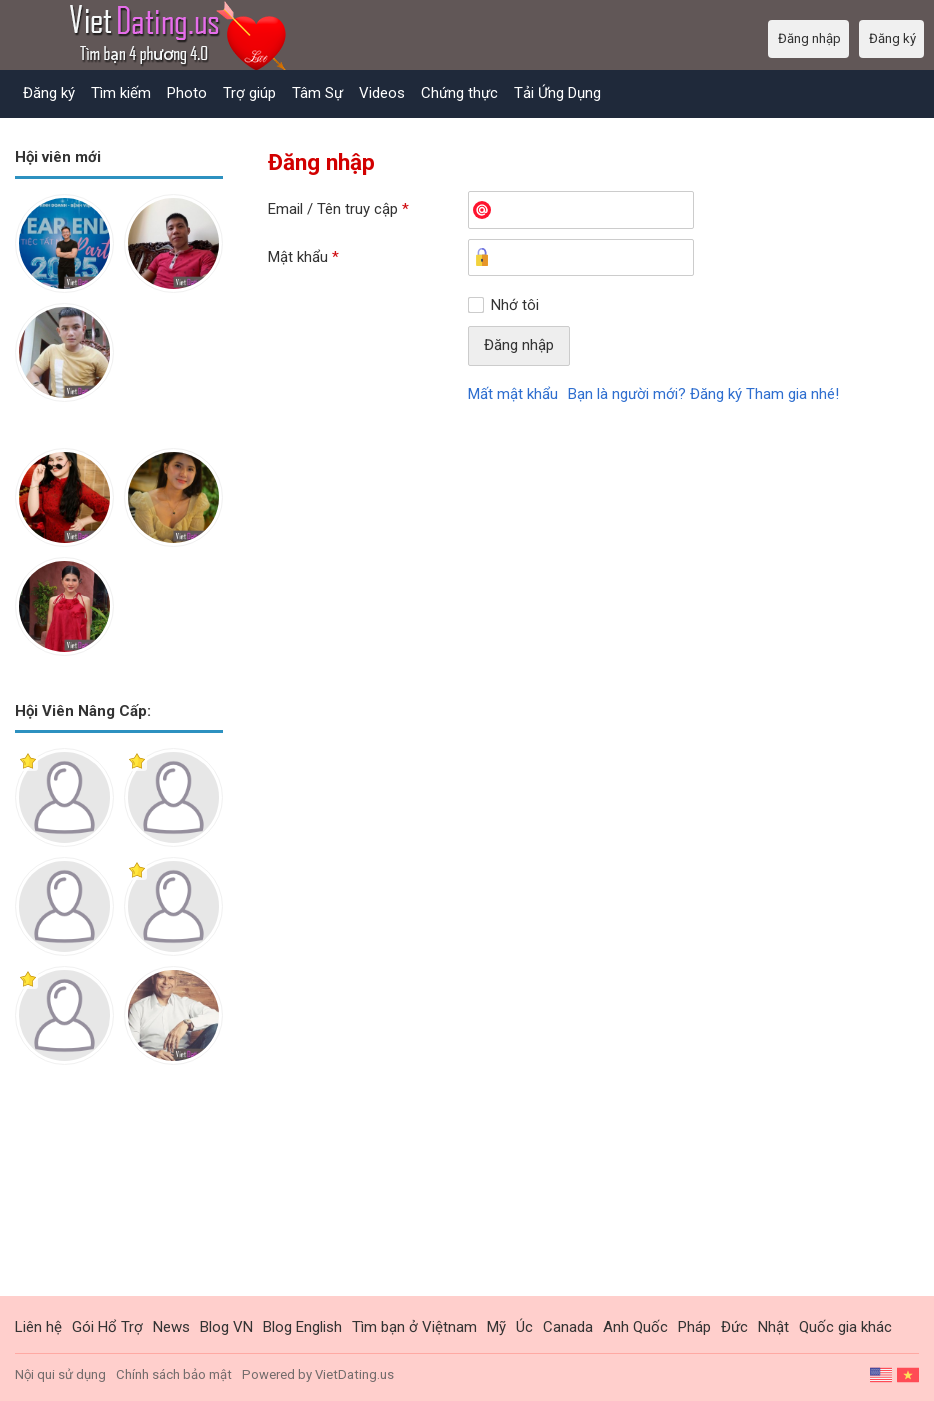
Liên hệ (38, 1327)
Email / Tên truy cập (338, 209)
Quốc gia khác (845, 1327)
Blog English (302, 1327)
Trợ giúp (249, 93)
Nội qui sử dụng (60, 1374)
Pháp (694, 1327)
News (171, 1327)
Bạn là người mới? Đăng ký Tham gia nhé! (703, 394)
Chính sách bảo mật (174, 1374)
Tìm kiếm (121, 93)
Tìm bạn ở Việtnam (414, 1327)
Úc (524, 1327)
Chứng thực (459, 93)
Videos (382, 93)
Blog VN (226, 1327)
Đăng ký (49, 93)
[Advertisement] (119, 1196)
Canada (568, 1327)
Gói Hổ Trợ (107, 1327)
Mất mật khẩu (513, 394)
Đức (734, 1327)
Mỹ (496, 1327)
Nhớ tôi (515, 305)
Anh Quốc (635, 1327)
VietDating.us (354, 1374)
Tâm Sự (317, 93)
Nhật (773, 1327)
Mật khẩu (303, 257)
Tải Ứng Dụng (557, 93)
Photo (187, 93)
